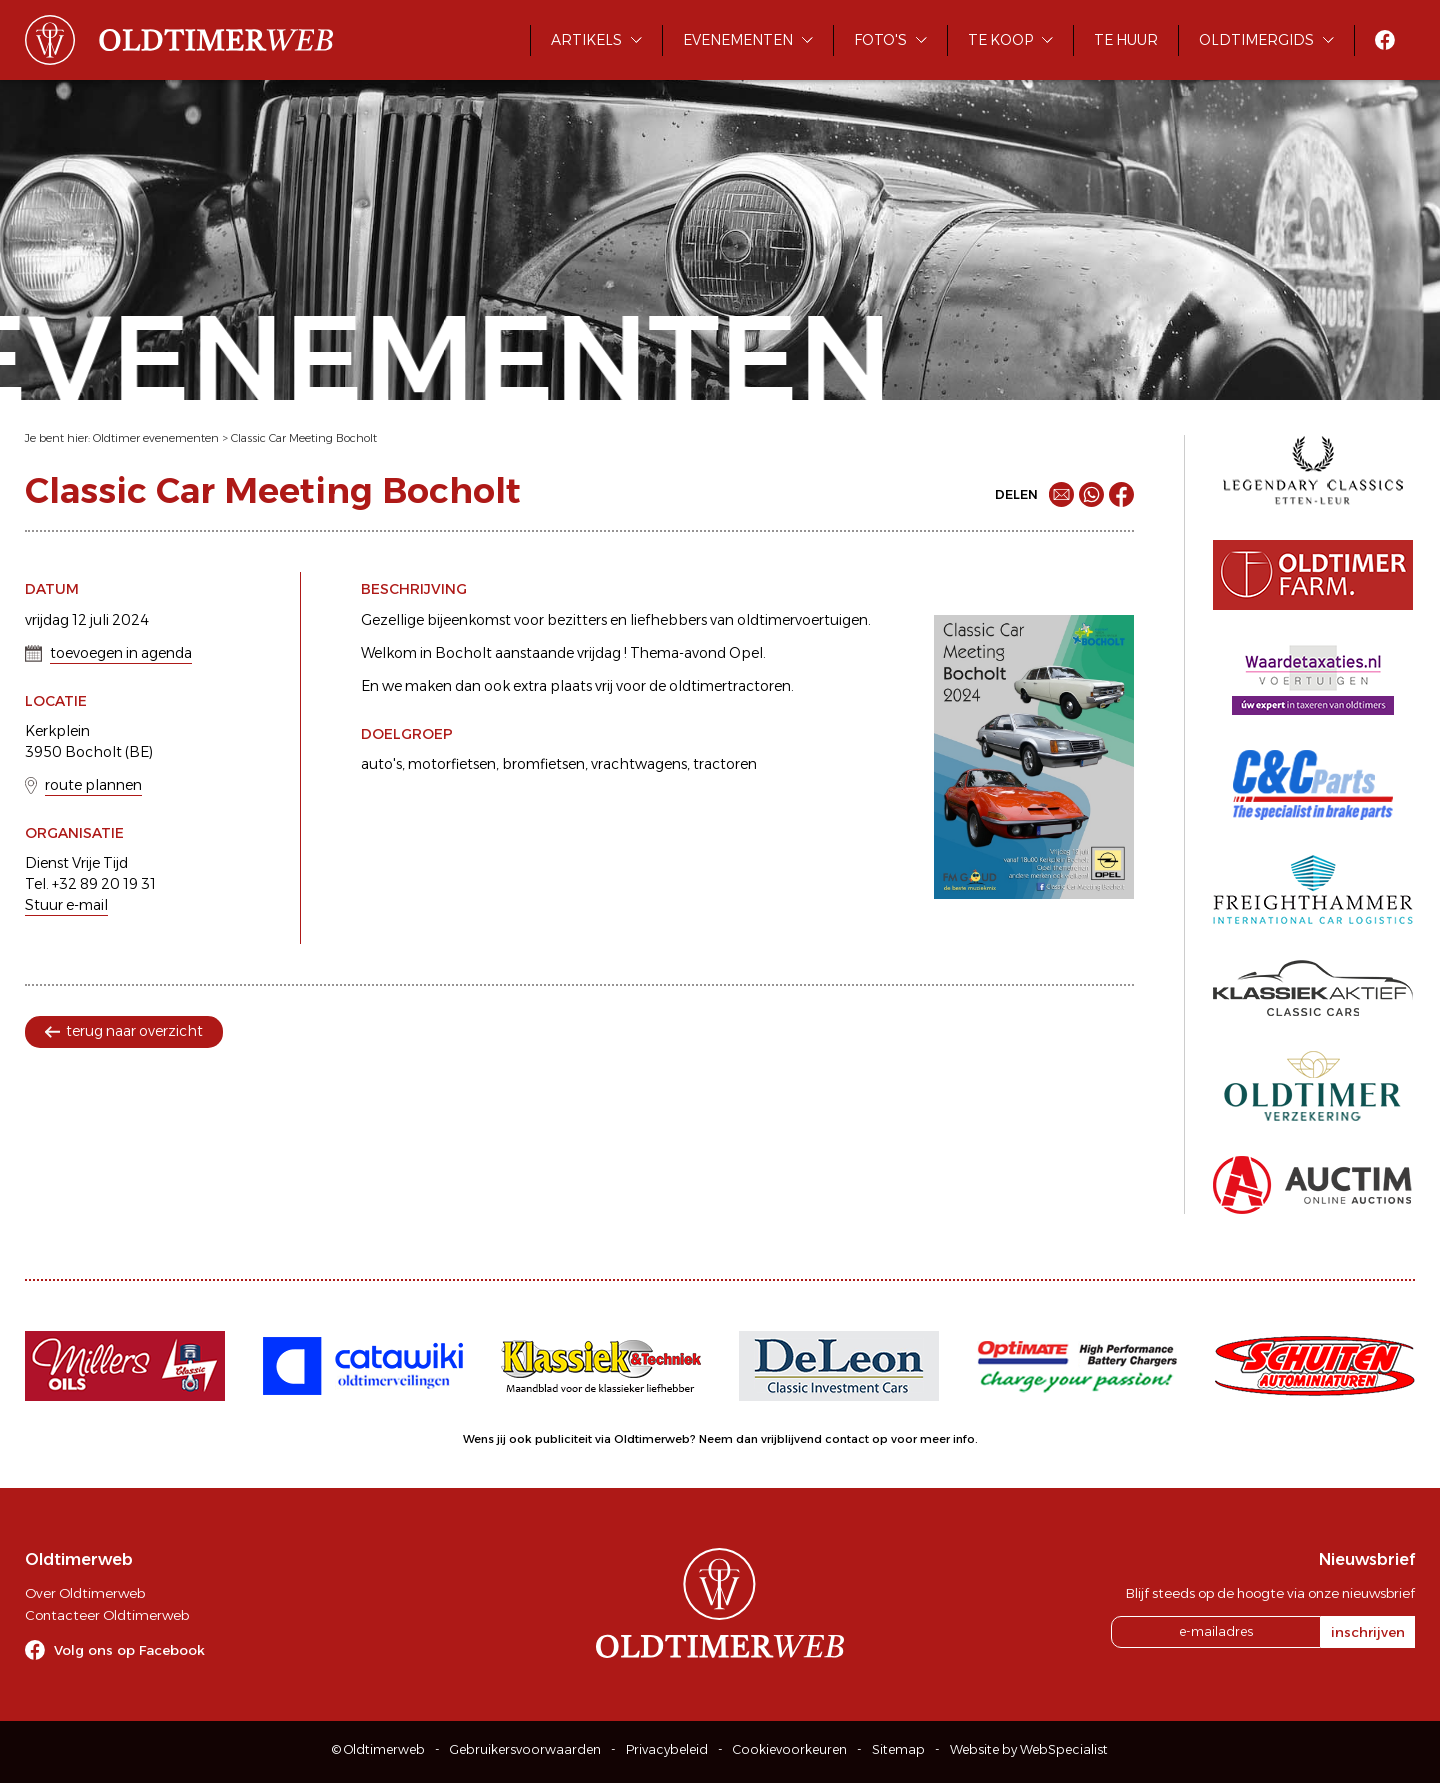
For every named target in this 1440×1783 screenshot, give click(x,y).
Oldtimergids (1256, 40)
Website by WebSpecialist (1029, 1749)
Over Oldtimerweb (85, 1593)
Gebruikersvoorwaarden (525, 1749)
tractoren (725, 764)
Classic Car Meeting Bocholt (304, 438)
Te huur (1126, 40)
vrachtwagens (639, 764)
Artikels (586, 40)
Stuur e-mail (66, 905)
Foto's (880, 40)
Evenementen (738, 40)
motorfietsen (452, 764)
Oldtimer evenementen (156, 438)
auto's (381, 764)
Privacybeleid (667, 1749)
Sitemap (898, 1749)
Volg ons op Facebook (129, 1650)
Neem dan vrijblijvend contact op (793, 1439)
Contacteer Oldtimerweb (107, 1615)
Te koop (1000, 40)
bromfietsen (543, 764)
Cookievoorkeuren (790, 1749)
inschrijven (1368, 1632)
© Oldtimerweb (378, 1749)
